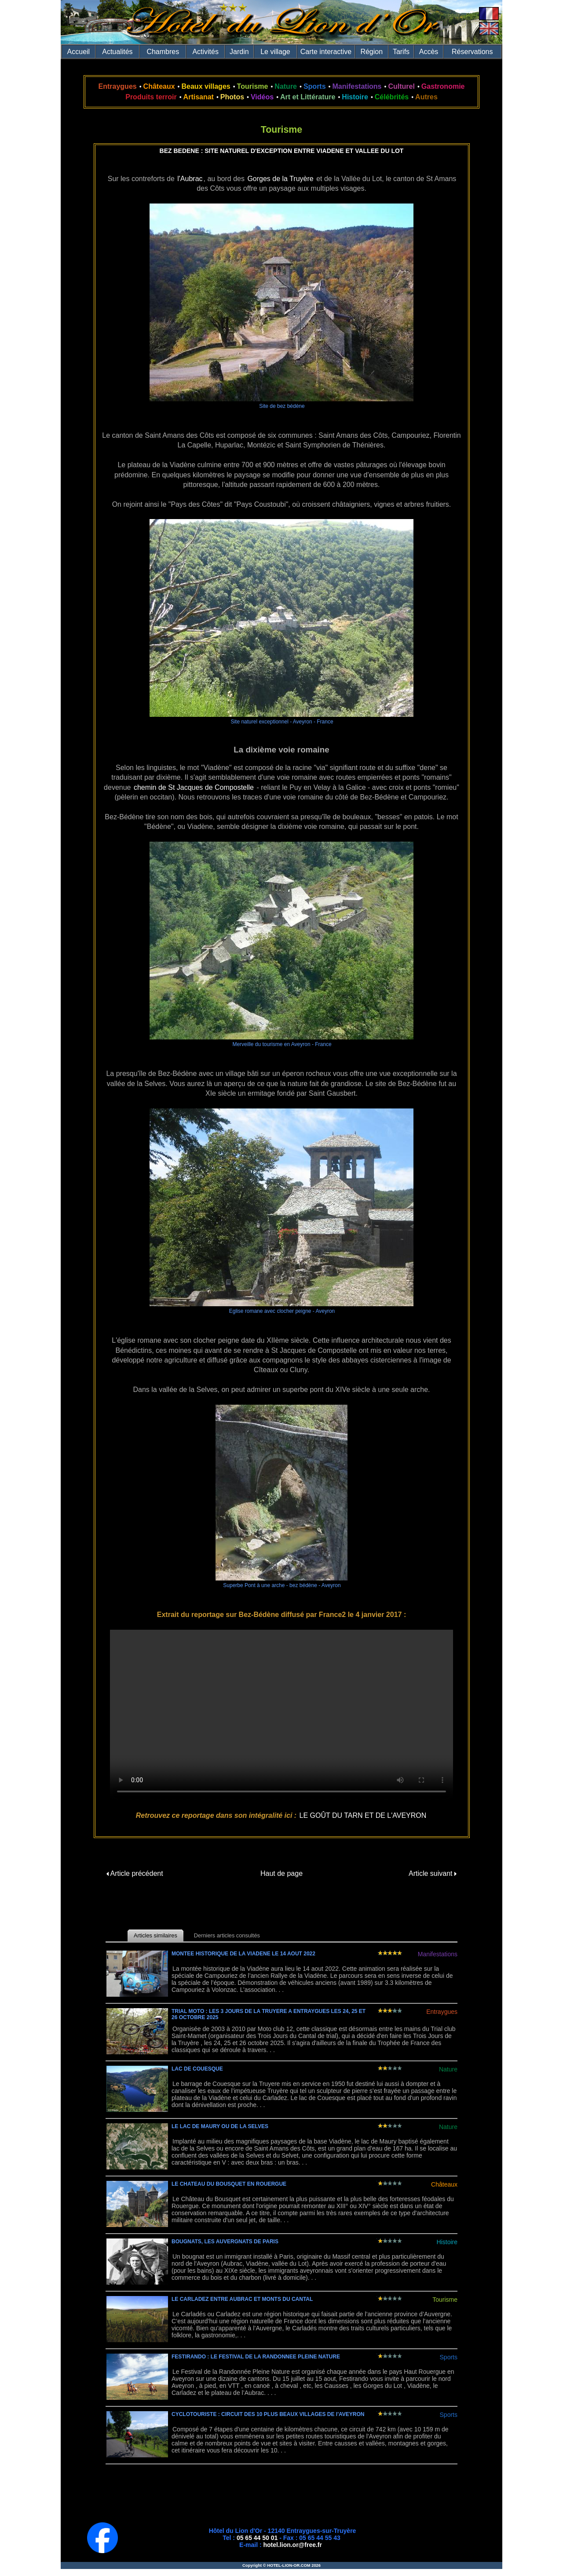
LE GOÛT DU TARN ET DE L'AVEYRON (363, 1815)
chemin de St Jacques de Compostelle (194, 787)
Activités (205, 51)
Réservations (472, 51)
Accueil (78, 51)
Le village (275, 51)
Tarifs (401, 51)
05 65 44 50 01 (257, 2537)
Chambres (162, 51)
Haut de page (281, 1873)
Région (371, 51)
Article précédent (134, 1873)
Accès (429, 51)
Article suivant (433, 1873)
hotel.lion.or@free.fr (292, 2544)
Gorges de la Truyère (280, 178)
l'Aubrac (189, 178)
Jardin (239, 51)
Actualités (117, 51)
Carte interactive (326, 51)
